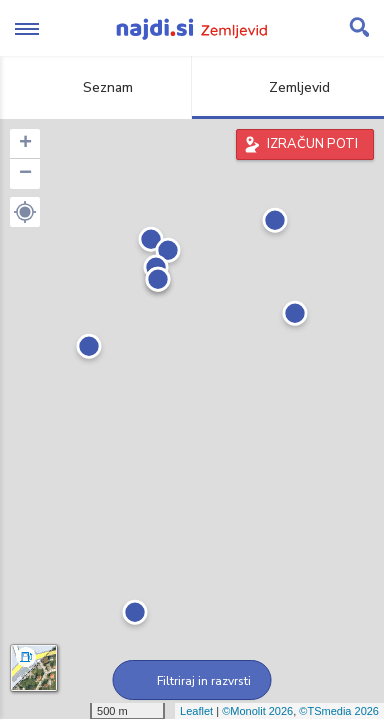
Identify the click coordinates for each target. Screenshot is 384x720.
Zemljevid (288, 87)
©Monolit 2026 (257, 711)
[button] (25, 212)
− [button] (25, 174)
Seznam (96, 87)
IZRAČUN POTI (312, 144)
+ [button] (25, 144)
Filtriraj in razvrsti (192, 681)
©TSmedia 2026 (339, 711)
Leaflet (196, 711)
